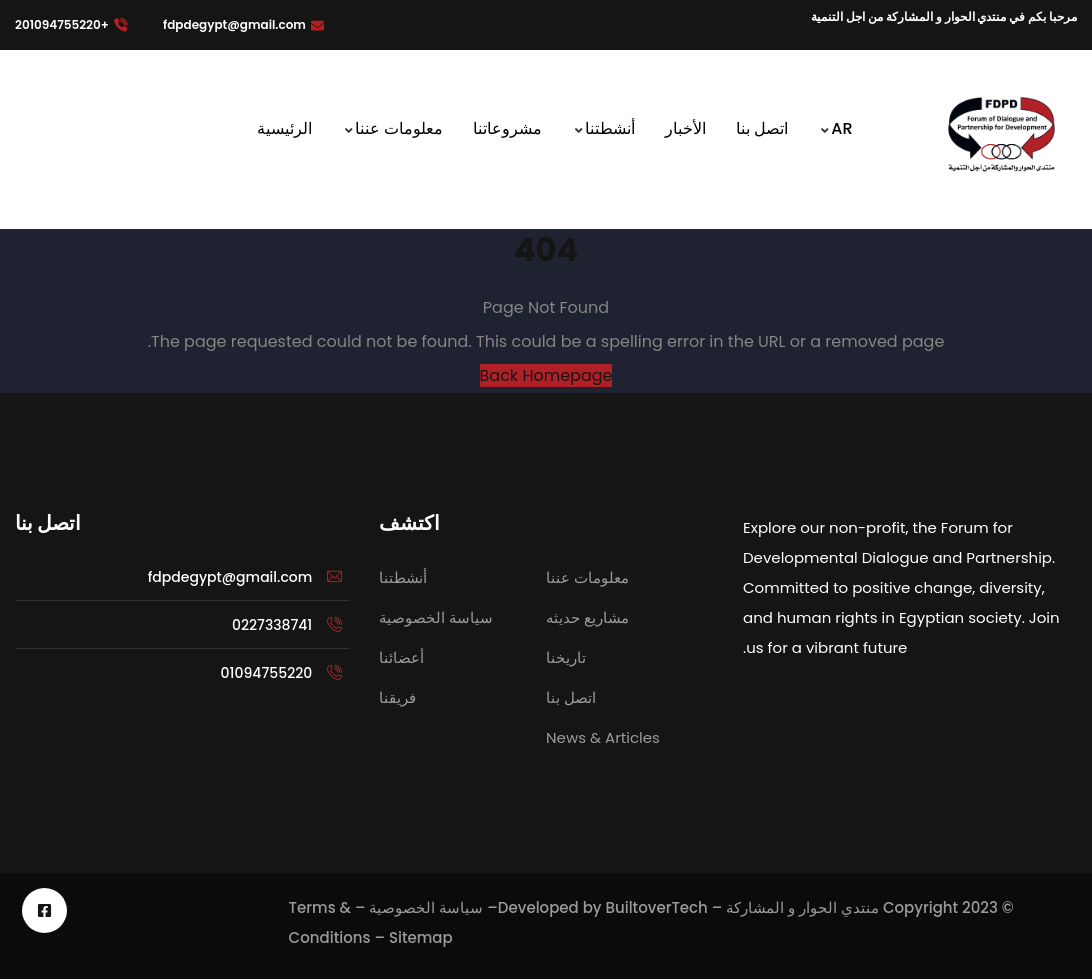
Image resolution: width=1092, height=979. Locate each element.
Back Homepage (546, 375)
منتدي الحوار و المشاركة (802, 907)
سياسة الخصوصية (426, 907)
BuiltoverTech (656, 907)
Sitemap (421, 937)
